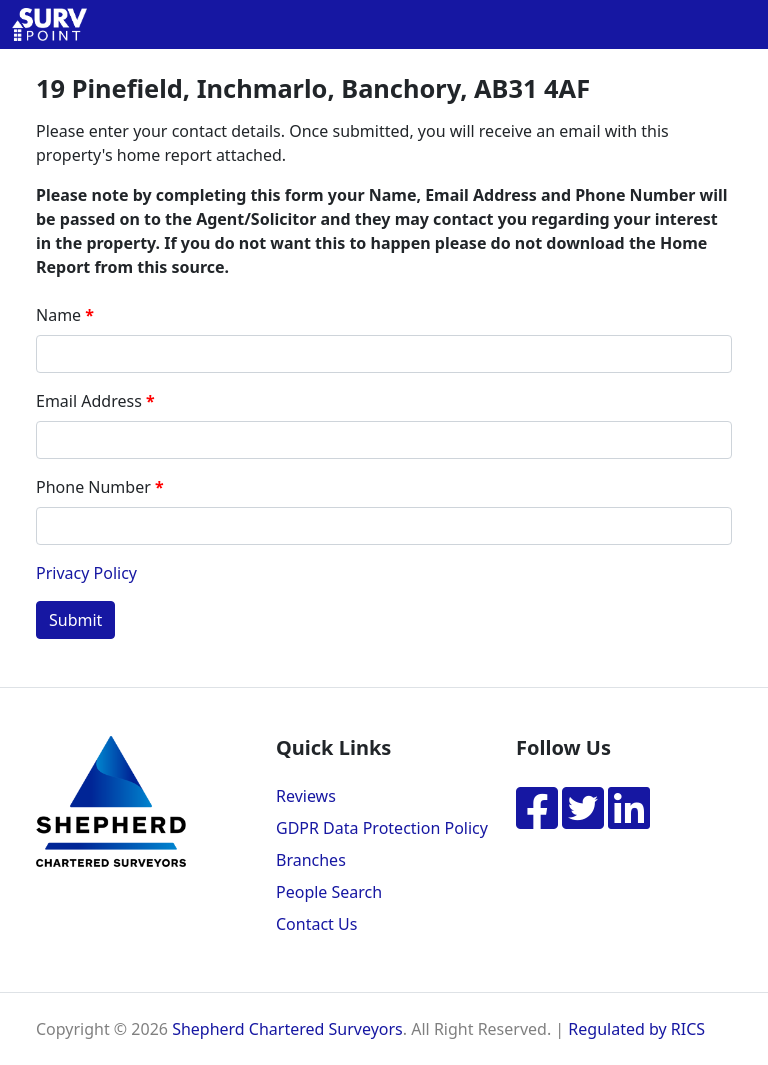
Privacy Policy (86, 573)
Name (58, 315)
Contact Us (316, 924)
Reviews (306, 796)
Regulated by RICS (636, 1029)
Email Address (89, 401)
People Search (329, 892)
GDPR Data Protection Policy (382, 828)
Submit (75, 620)
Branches (311, 860)
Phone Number (93, 487)
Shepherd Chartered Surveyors (287, 1029)
